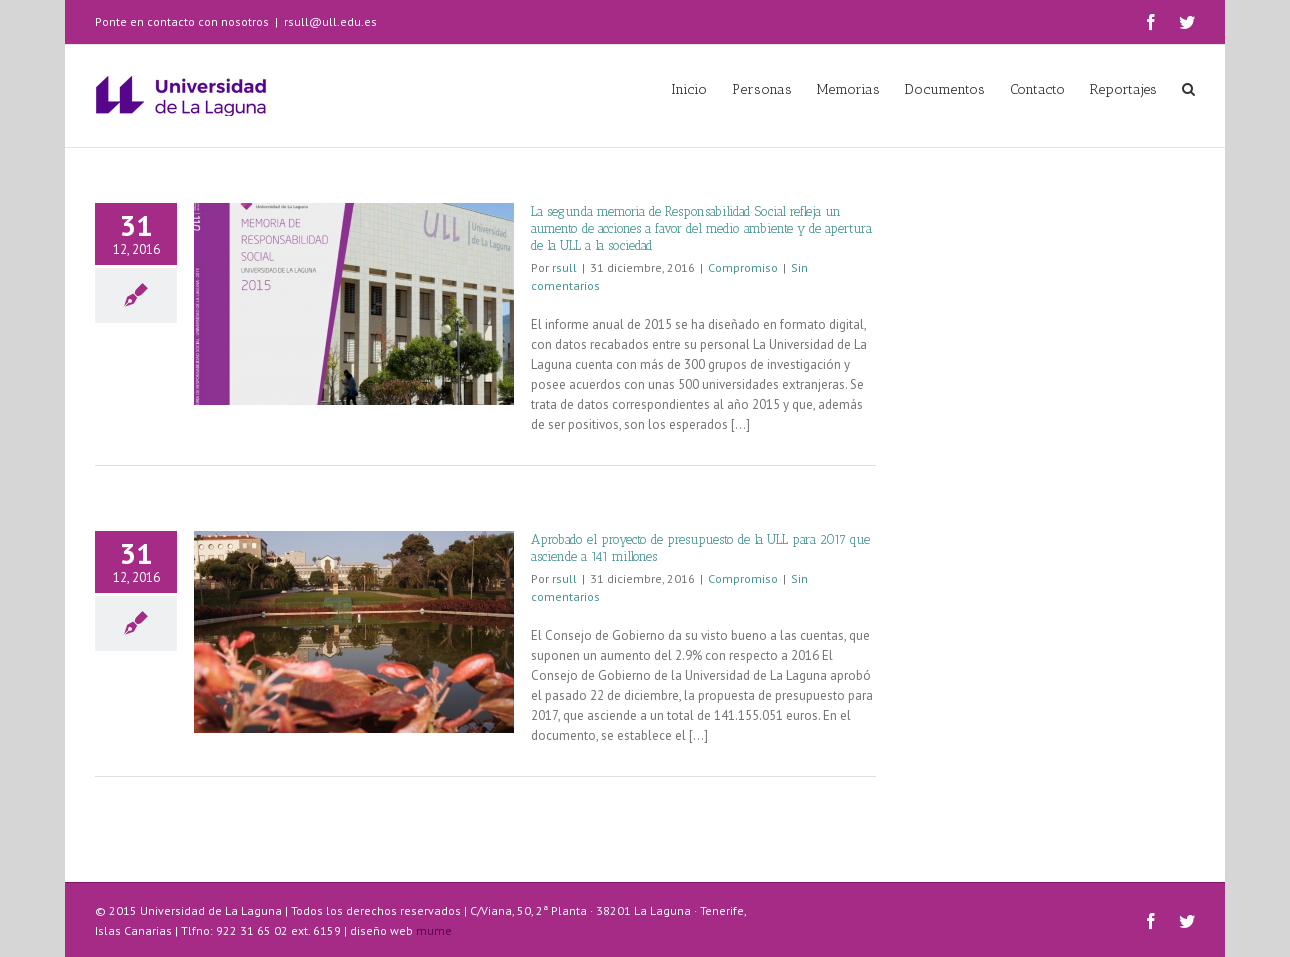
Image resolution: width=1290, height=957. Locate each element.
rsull (564, 267)
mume (434, 930)
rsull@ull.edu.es (330, 21)
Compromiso (743, 267)
